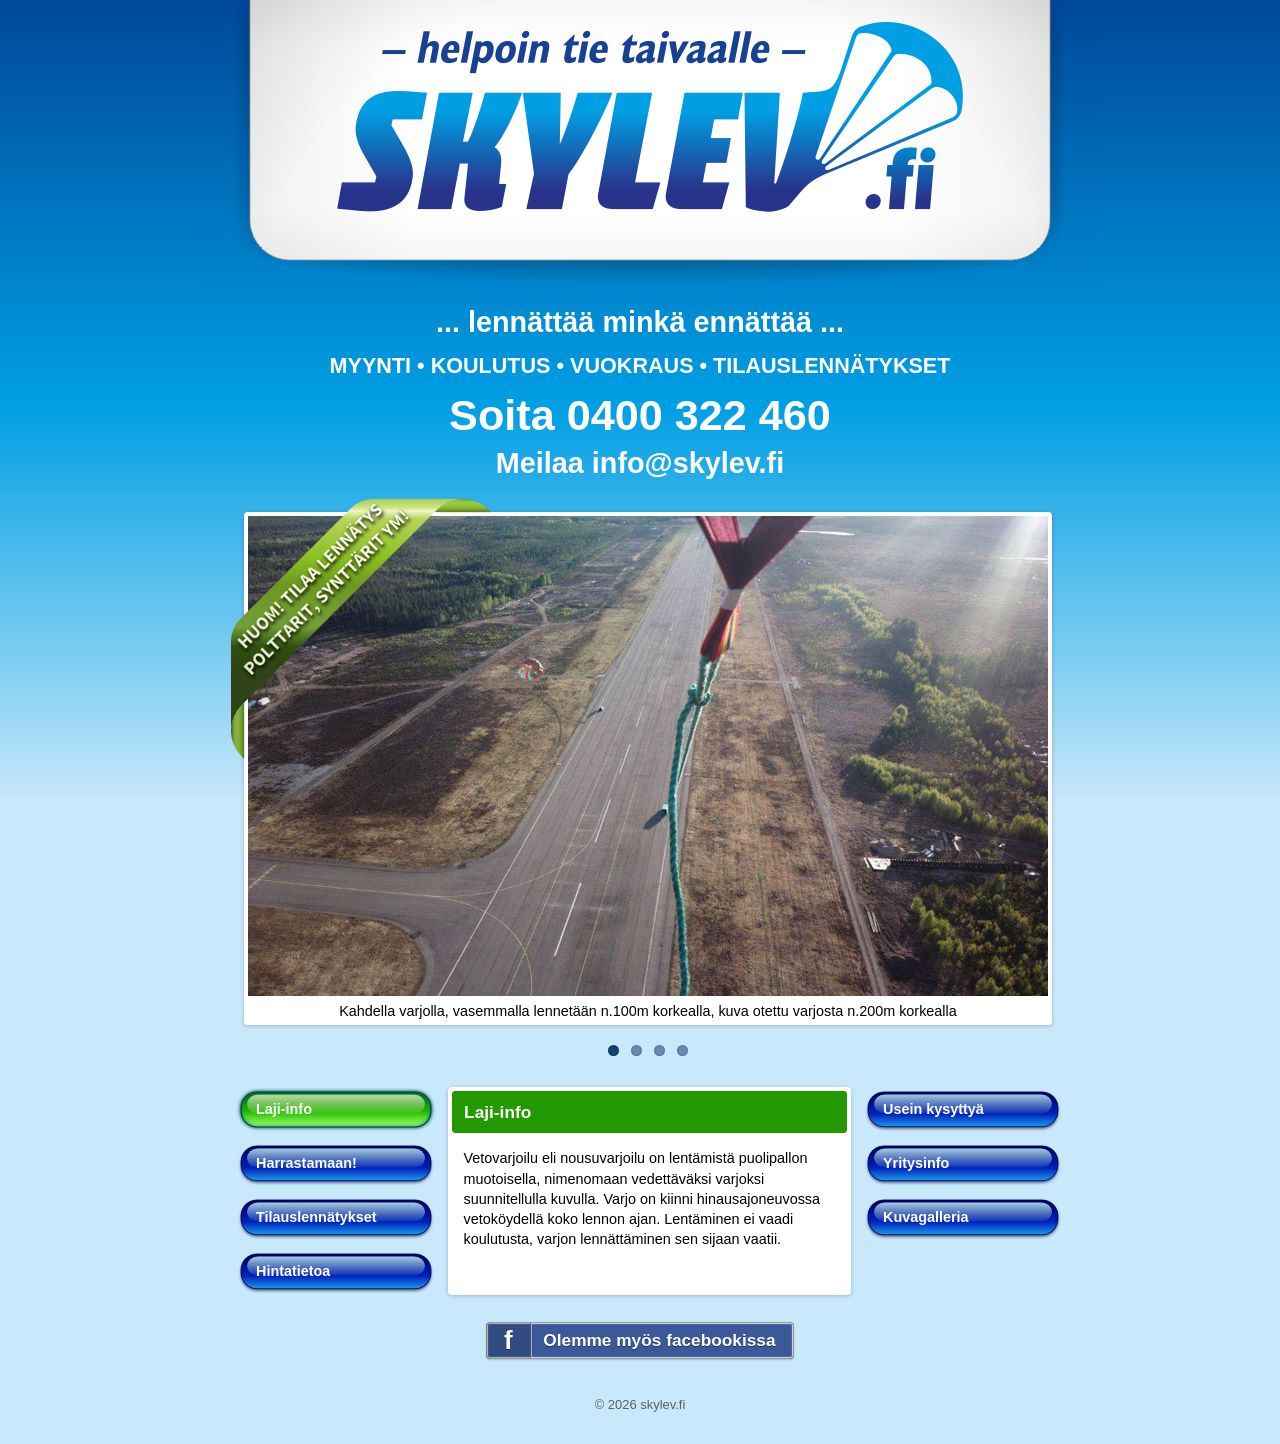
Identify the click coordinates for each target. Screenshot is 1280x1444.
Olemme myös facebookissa (659, 1340)
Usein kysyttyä (933, 1109)
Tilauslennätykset (316, 1217)
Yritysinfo (916, 1163)
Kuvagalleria (926, 1217)
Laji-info (284, 1109)
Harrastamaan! (306, 1163)
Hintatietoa (293, 1271)
